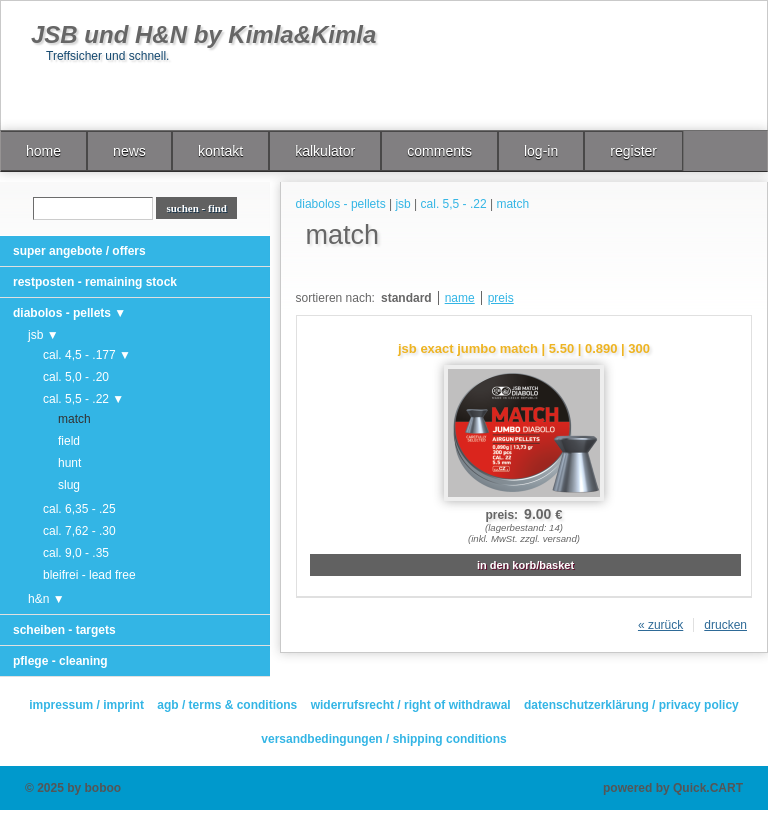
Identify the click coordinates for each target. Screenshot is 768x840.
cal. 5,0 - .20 (76, 377)
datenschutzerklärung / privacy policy (631, 705)
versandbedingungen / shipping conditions (383, 739)
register (633, 151)
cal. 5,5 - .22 (454, 204)
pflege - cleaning (60, 661)
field (69, 441)
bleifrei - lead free (89, 575)
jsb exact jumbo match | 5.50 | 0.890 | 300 (524, 348)
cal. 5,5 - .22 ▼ (83, 399)
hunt (69, 463)
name (460, 298)
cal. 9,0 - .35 (76, 553)
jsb (402, 204)
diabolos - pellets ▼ (69, 313)
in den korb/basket (525, 565)
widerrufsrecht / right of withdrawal (411, 705)
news (129, 151)
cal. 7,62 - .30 (79, 531)
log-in (541, 151)
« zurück (660, 625)
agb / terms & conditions (227, 705)
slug (69, 485)
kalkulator (325, 151)
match (74, 419)
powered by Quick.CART (673, 788)
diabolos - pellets (341, 204)
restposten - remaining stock (95, 282)
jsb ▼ (43, 335)
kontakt (220, 151)
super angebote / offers (79, 251)
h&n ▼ (46, 599)
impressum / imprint (86, 705)
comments (439, 151)
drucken (725, 625)
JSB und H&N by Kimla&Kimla (203, 34)
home (43, 151)
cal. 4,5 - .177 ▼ (87, 355)
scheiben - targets (64, 630)
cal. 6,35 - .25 (79, 509)
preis (501, 298)
